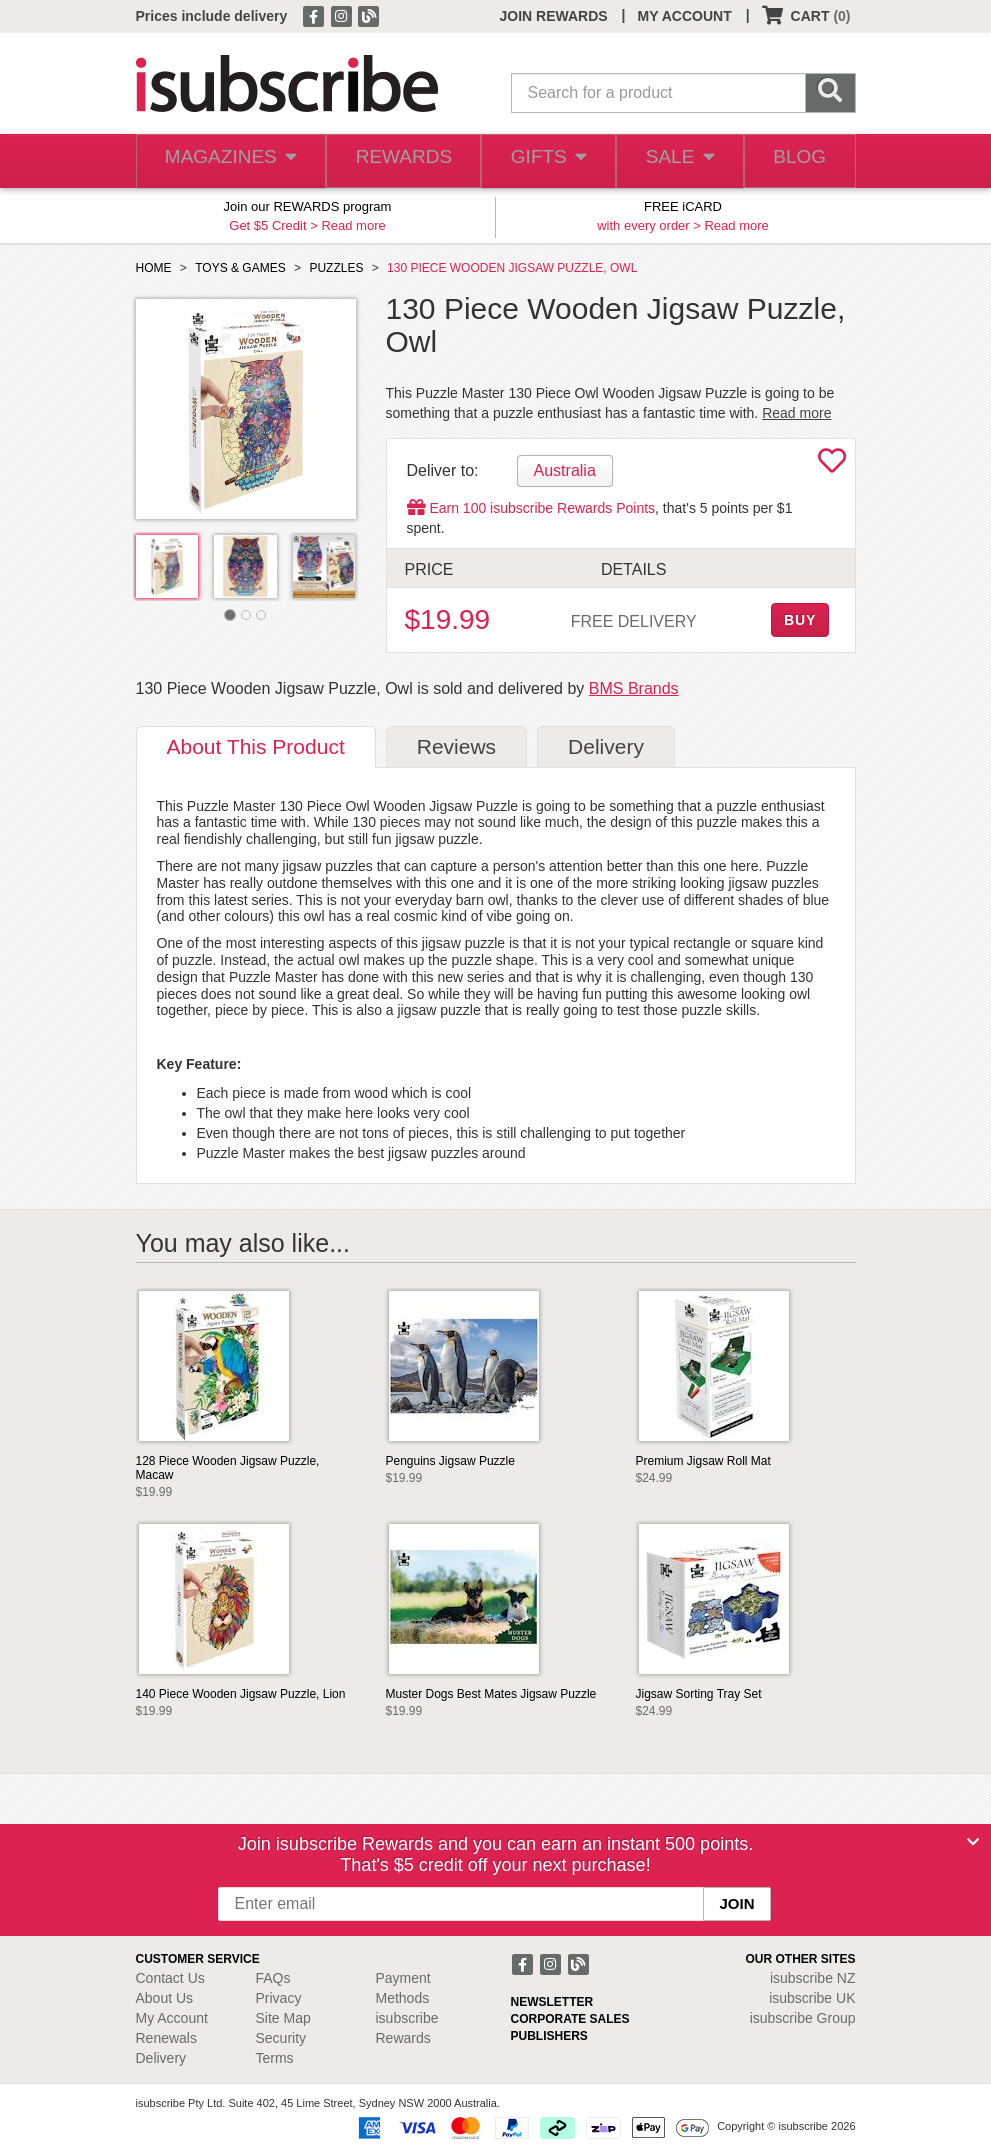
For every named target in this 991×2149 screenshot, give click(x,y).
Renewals (166, 2038)
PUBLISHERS (549, 2036)
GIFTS (540, 161)
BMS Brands (634, 688)
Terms (275, 2058)
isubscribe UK (812, 1998)
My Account (172, 2018)
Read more (353, 225)
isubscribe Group (803, 2018)
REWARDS (395, 161)
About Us (165, 1998)
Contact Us (170, 1978)
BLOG (797, 161)
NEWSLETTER (552, 2002)
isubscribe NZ (813, 1978)
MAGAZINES (227, 161)
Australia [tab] (565, 470)
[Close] (973, 1842)
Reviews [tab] (456, 746)
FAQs (273, 1978)
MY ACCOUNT (685, 16)
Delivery (161, 2058)
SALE (674, 161)
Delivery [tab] (606, 746)
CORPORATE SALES (570, 2019)
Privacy (279, 1998)
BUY (800, 620)
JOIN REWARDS (553, 16)
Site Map (283, 2018)
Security (281, 2038)
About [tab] (256, 746)
